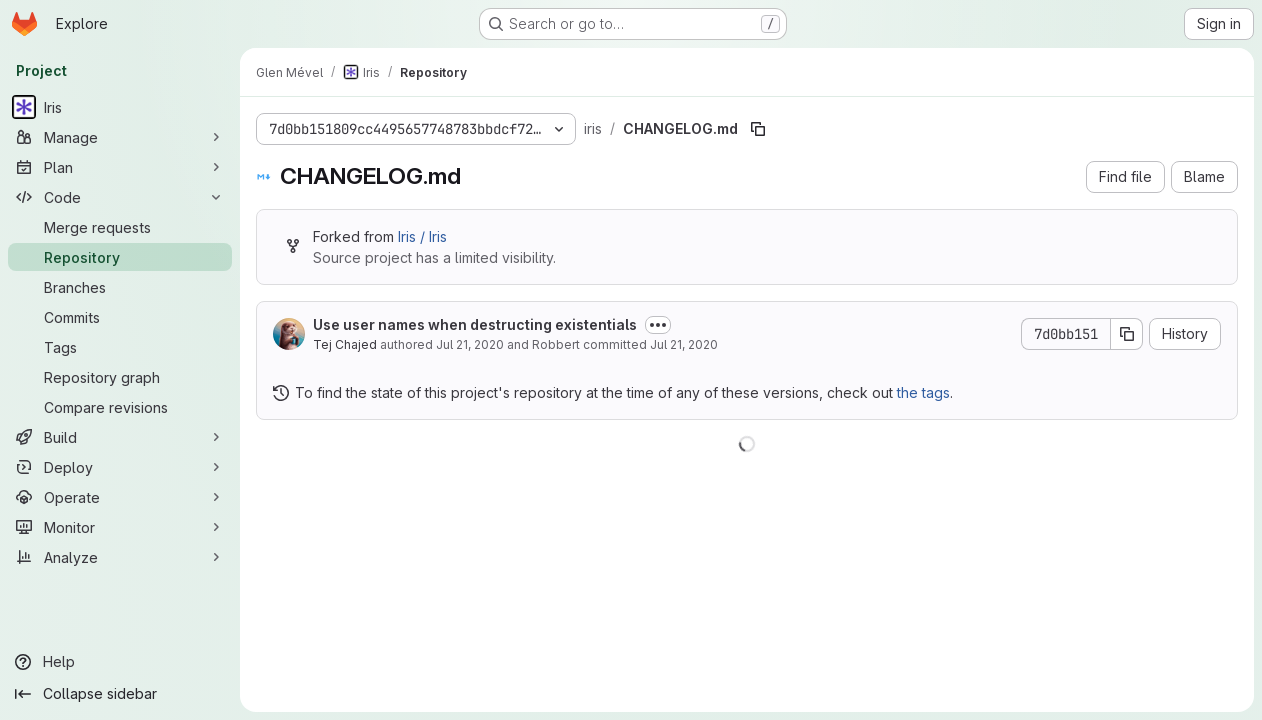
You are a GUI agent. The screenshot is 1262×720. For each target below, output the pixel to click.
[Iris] (120, 107)
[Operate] (120, 497)
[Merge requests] (120, 227)
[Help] (120, 662)
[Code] (120, 197)
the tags (923, 392)
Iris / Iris (422, 236)
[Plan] (120, 167)
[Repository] (120, 257)
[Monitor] (120, 527)
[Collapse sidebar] (120, 694)
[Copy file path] (758, 129)
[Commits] (120, 317)
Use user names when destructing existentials (475, 324)
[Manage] (120, 137)
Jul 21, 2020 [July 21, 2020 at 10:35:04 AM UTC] (470, 344)
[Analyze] (120, 557)
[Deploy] (120, 467)
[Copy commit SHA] (1127, 334)
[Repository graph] (120, 377)
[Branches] (120, 287)
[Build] (120, 437)
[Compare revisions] (120, 407)
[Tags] (120, 347)
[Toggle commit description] (658, 325)
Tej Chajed (345, 344)
